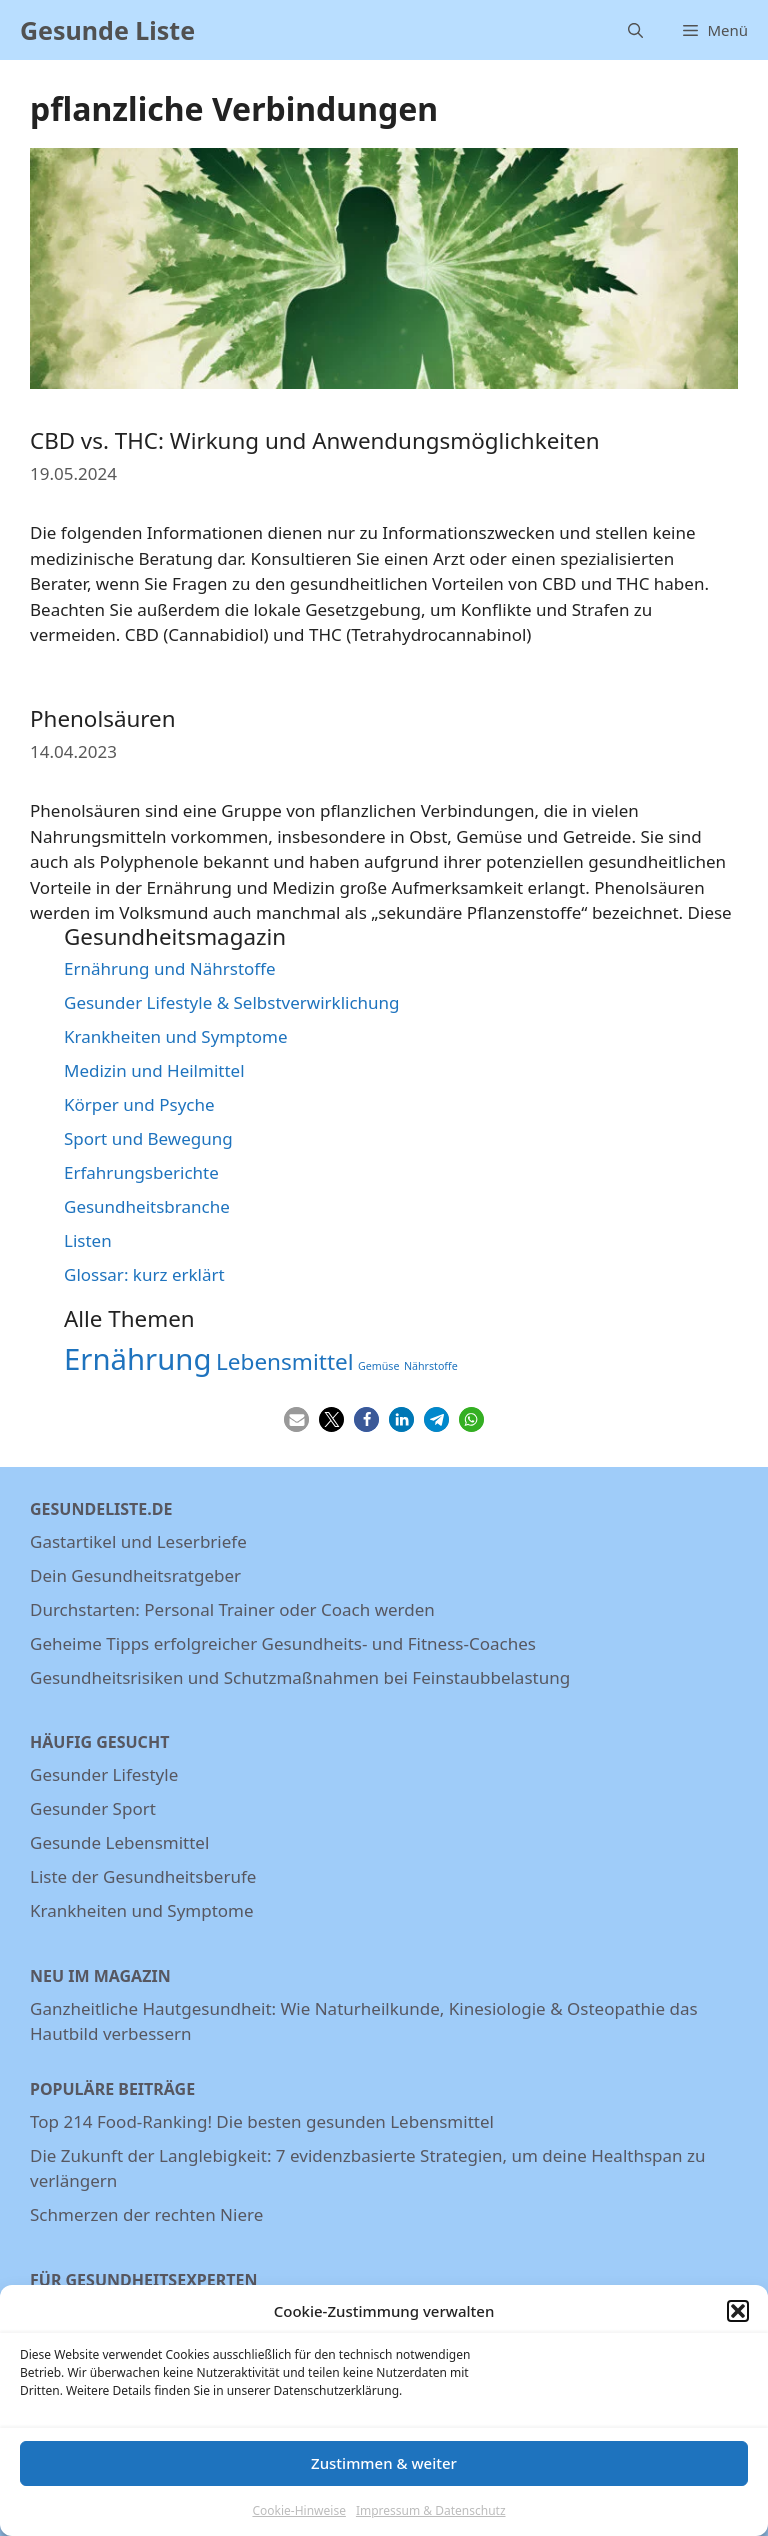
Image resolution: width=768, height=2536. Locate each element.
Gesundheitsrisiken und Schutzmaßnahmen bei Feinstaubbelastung (300, 1677)
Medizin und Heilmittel (154, 1070)
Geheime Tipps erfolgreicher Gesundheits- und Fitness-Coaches (283, 1643)
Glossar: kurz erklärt (144, 1274)
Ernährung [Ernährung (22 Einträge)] (138, 1359)
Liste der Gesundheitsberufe (143, 1876)
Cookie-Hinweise (298, 2523)
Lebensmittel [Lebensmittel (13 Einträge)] (285, 1361)
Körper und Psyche (139, 1104)
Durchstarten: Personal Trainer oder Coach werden (232, 1609)
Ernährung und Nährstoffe (170, 968)
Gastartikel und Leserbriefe (138, 1541)
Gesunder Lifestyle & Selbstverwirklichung (232, 1002)
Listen (88, 1240)
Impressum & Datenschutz (431, 2523)
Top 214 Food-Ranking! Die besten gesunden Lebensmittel (262, 2121)
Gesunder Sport (93, 1808)
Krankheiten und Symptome (176, 1036)
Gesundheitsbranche (147, 1206)
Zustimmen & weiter (384, 2476)
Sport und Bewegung (148, 1138)
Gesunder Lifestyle (104, 1774)
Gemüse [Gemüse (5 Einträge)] (378, 1366)
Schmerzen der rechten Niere (146, 2214)
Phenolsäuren (103, 718)
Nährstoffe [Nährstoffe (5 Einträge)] (431, 1366)
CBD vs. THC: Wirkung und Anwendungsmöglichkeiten (315, 440)
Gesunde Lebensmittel (119, 1842)
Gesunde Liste (107, 30)
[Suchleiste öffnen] (635, 30)
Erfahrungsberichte (141, 1172)
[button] (738, 2324)
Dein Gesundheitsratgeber (135, 1575)
